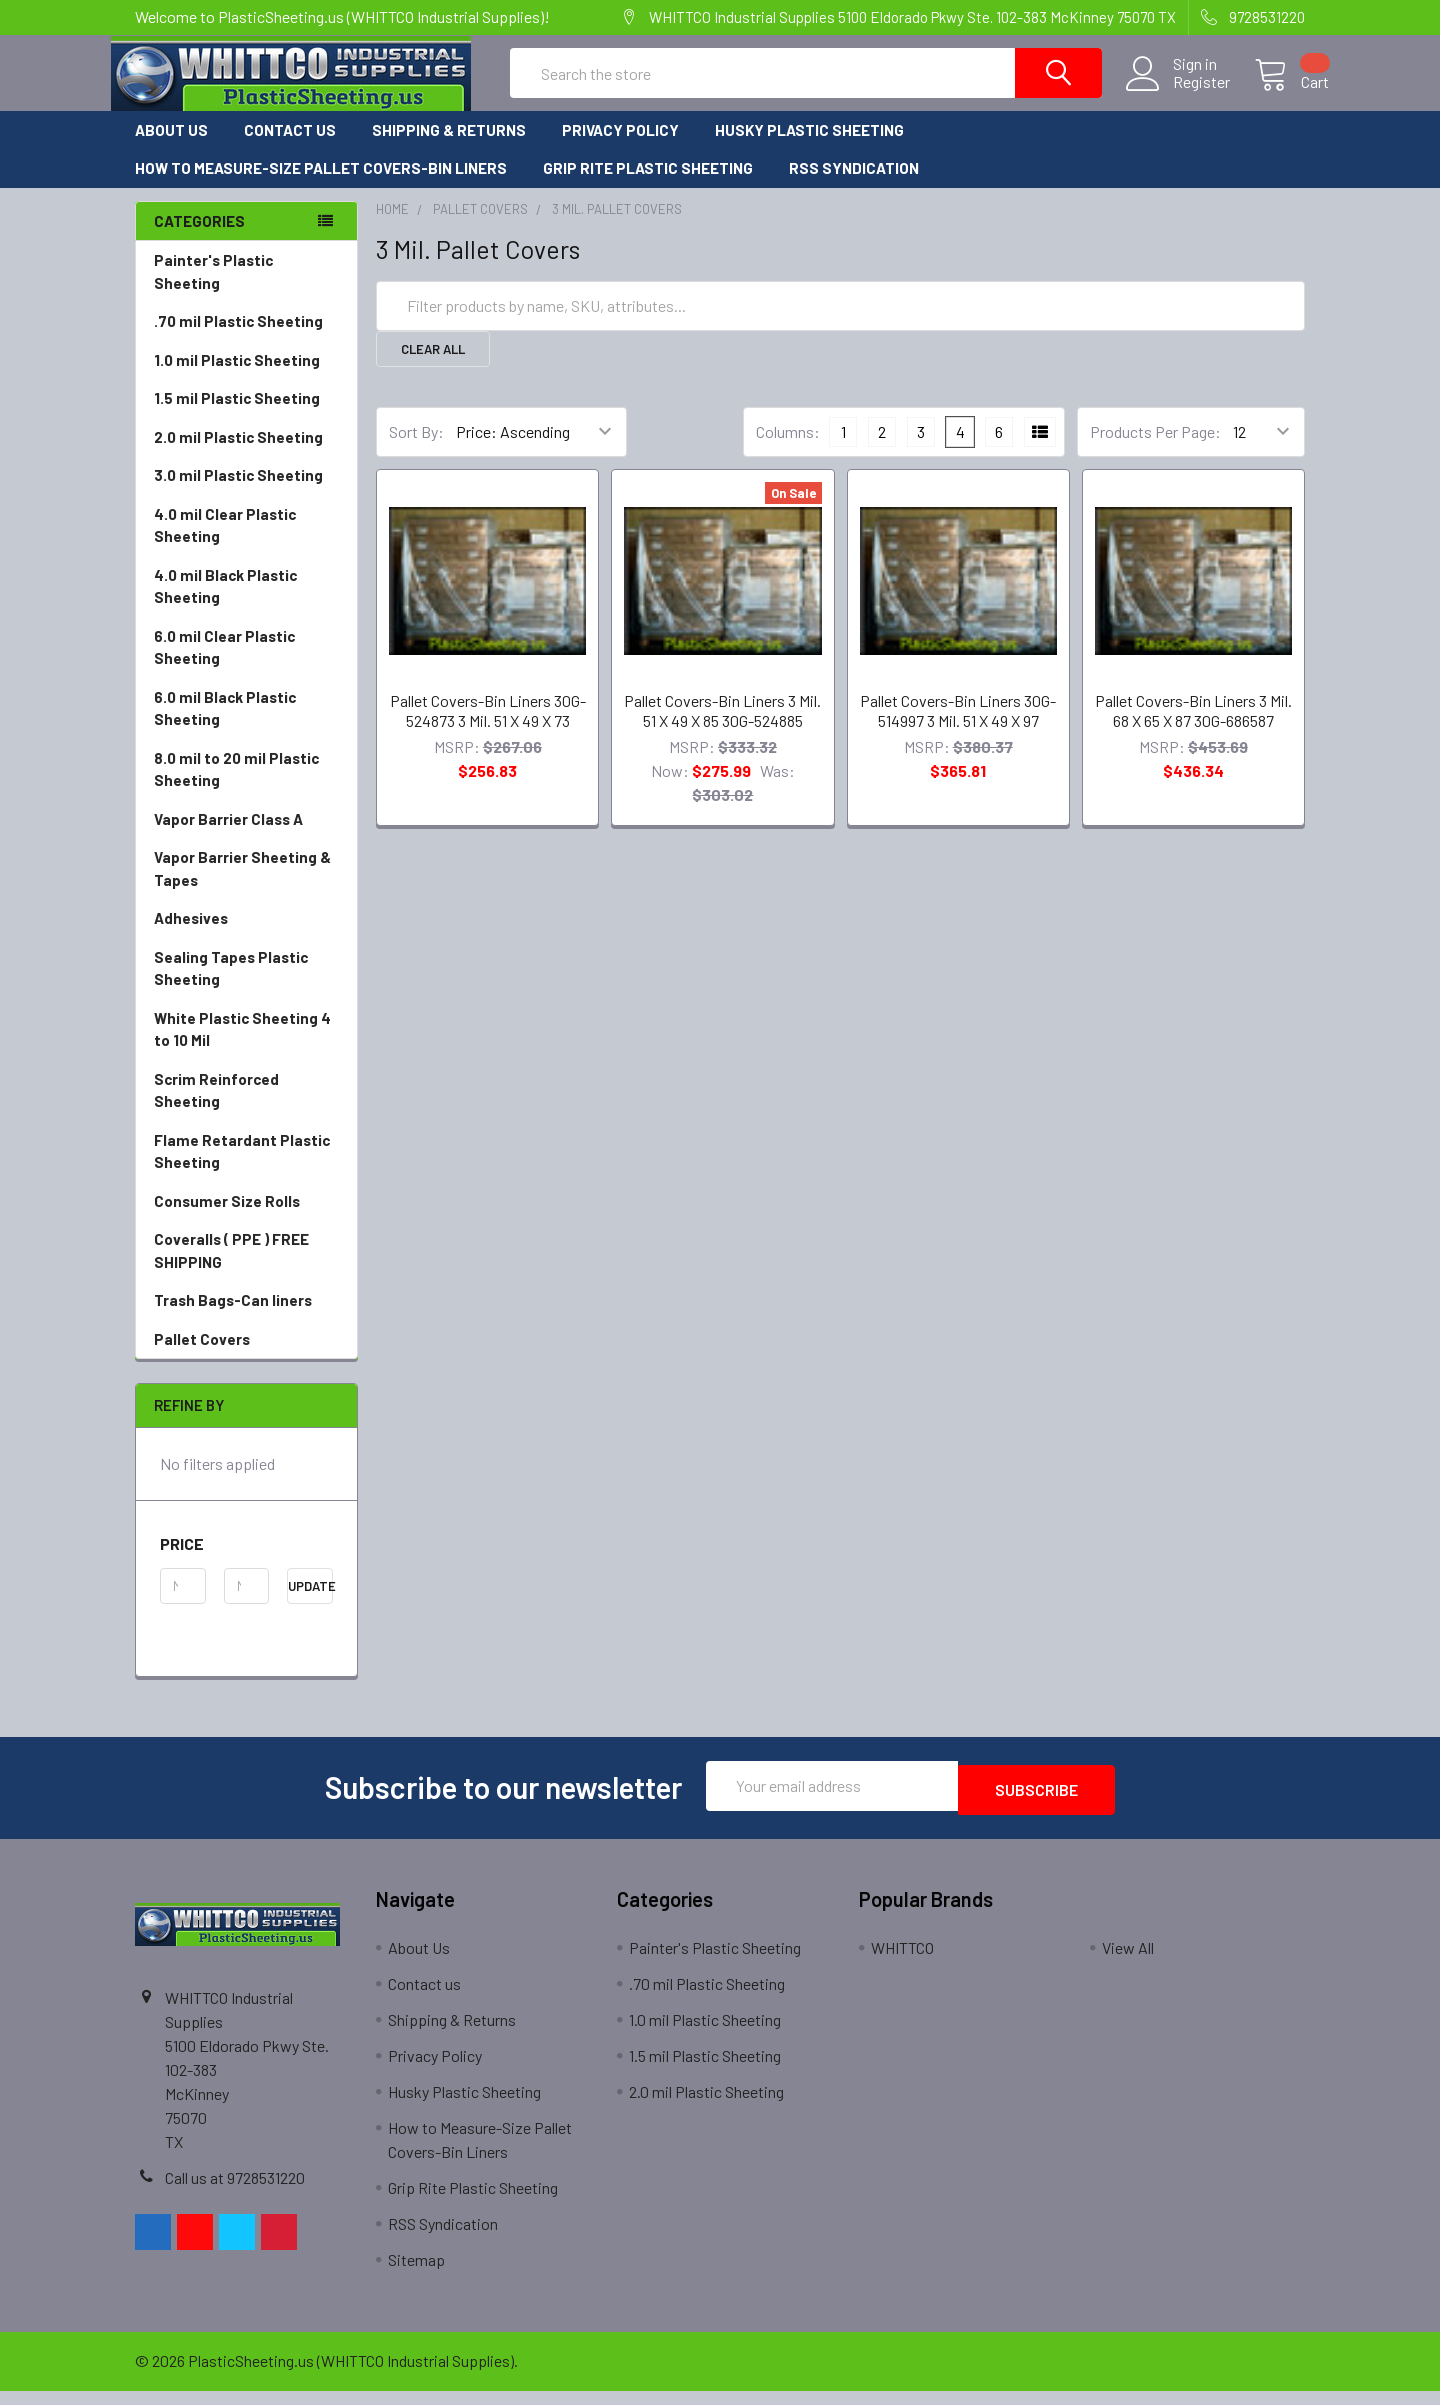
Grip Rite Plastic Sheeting (648, 186)
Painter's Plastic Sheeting (213, 289)
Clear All (433, 367)
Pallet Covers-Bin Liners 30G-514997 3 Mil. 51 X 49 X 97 (958, 728)
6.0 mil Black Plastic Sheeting (225, 726)
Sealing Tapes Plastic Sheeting (231, 986)
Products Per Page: (1155, 449)
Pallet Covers (246, 1357)
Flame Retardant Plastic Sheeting (242, 1169)
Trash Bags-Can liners (233, 1318)
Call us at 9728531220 (235, 2191)
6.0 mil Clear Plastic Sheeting (224, 665)
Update (310, 1604)
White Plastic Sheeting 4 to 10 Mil (242, 1047)
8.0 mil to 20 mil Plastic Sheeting (236, 787)
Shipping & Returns (449, 148)
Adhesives (191, 936)
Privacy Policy (620, 148)
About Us (171, 148)
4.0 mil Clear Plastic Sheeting (225, 543)
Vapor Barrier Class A (228, 837)
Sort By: (416, 449)
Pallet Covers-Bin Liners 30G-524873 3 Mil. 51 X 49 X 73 (488, 728)
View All (1128, 1961)
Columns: (788, 449)
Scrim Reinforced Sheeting (246, 1109)
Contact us (290, 148)
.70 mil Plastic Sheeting (238, 339)
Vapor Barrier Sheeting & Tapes (242, 886)
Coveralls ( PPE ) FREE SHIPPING (231, 1268)
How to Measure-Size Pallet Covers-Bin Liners (321, 186)
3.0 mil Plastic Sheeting (238, 493)
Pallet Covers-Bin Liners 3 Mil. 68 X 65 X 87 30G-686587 (1193, 728)
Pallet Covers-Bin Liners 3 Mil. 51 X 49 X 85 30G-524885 (722, 728)
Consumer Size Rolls (227, 1219)
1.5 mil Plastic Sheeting (237, 416)
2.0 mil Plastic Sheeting (238, 455)
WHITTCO (902, 1961)
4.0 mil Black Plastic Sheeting (225, 604)
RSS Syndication (854, 186)
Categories (199, 239)
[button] (246, 1562)
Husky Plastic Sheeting (809, 148)
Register (1177, 94)
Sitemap (416, 2273)
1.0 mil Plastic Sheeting (237, 378)
